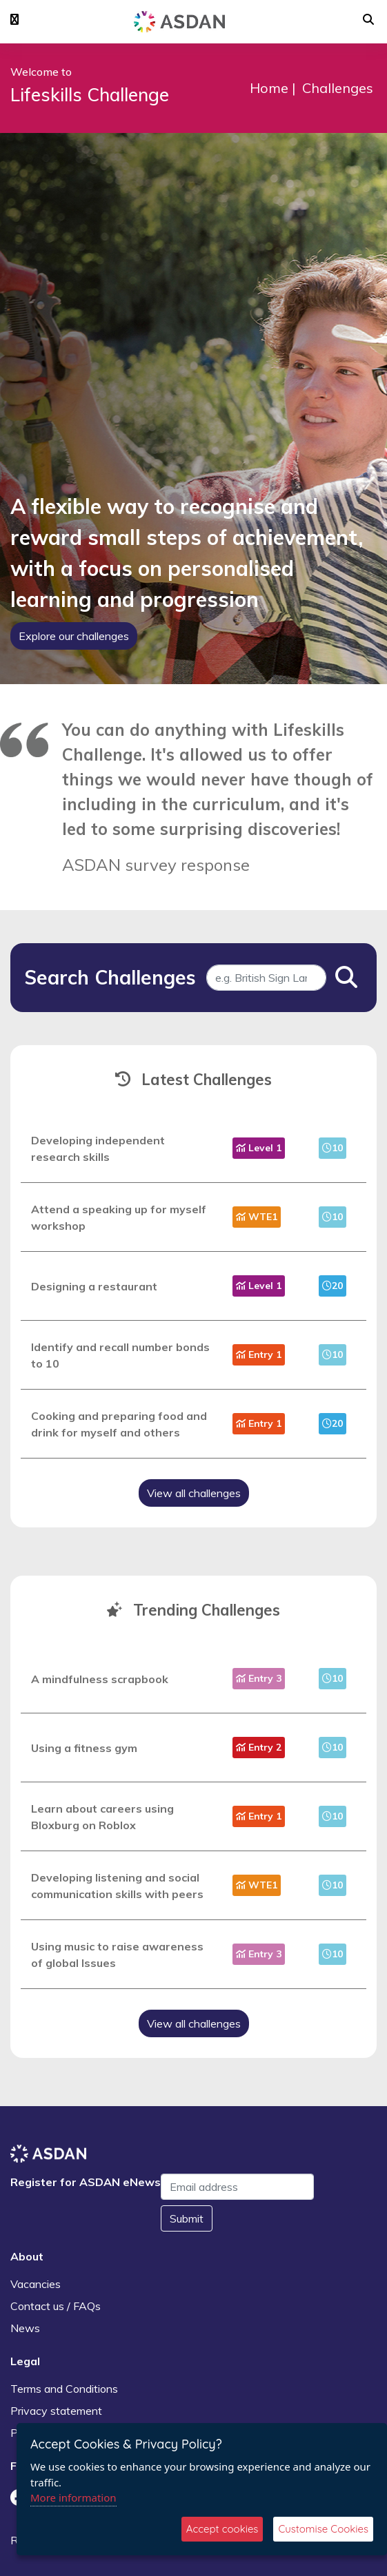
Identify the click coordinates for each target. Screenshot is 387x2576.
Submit (187, 2218)
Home (269, 87)
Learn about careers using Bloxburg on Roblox (102, 1817)
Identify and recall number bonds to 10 (120, 1355)
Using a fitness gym (84, 1748)
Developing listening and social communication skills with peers (117, 1886)
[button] (14, 19)
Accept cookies (222, 2528)
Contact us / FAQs (55, 2306)
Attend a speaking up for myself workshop (118, 1217)
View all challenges (194, 1493)
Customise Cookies (323, 2528)
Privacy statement (56, 2411)
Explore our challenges (74, 636)
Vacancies (35, 2284)
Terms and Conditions (64, 2388)
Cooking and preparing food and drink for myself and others (119, 1424)
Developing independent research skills (98, 1148)
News (25, 2328)
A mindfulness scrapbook (99, 1679)
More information (73, 2497)
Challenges (337, 87)
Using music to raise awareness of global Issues (117, 1954)
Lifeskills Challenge (89, 94)
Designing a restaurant (94, 1286)
